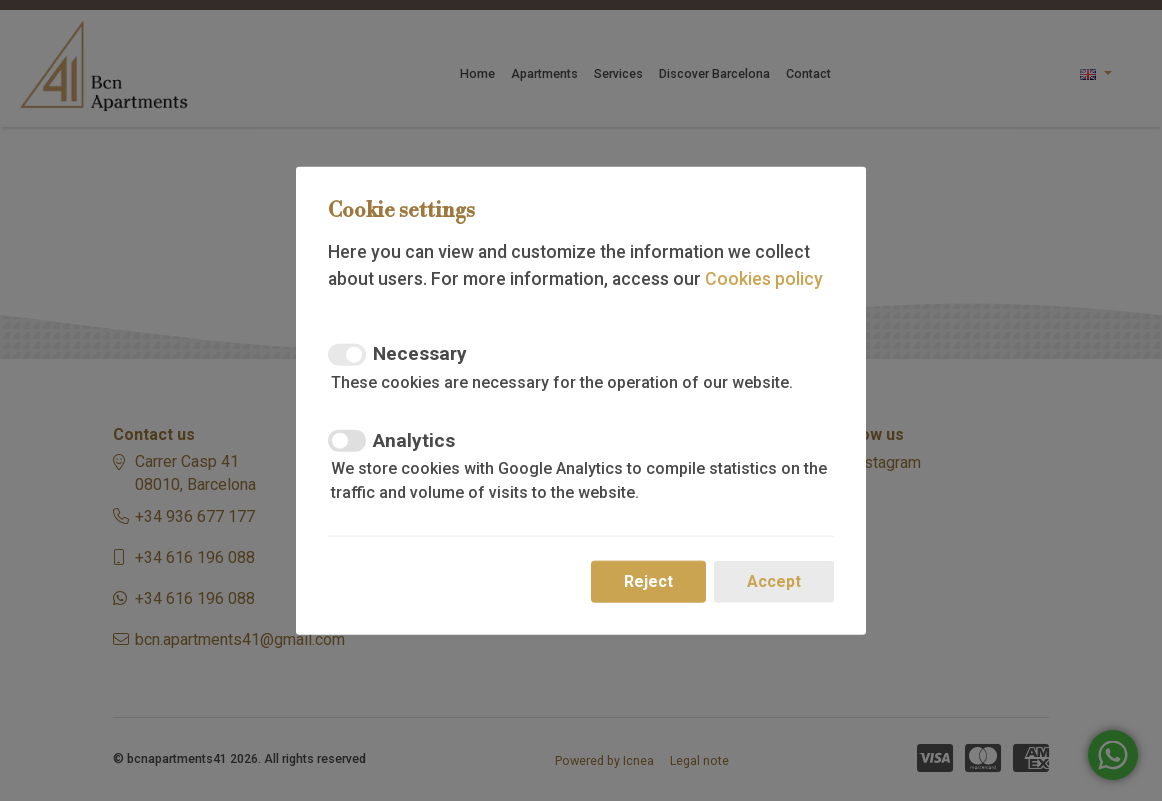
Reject (648, 581)
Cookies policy (764, 278)
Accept (774, 581)
